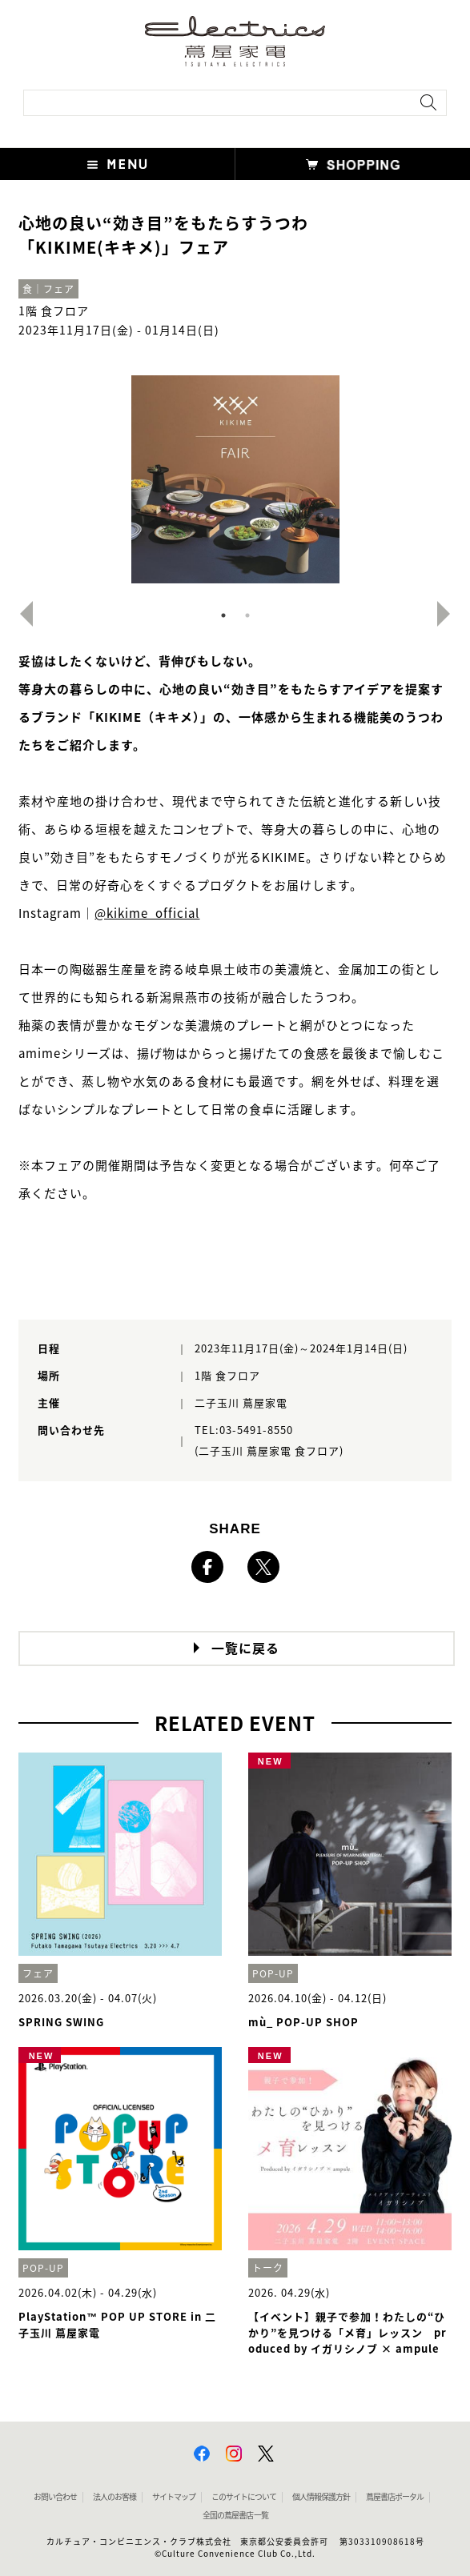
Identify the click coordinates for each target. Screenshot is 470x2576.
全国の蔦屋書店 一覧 (235, 2515)
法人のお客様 (114, 2497)
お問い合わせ (55, 2497)
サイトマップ (173, 2497)
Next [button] (450, 614)
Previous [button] (20, 614)
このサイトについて (243, 2497)
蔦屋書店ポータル (395, 2497)
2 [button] (247, 615)
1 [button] (223, 615)
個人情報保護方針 (321, 2497)
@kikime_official (146, 913)
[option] (235, 479)
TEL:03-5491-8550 (244, 1430)
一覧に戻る (245, 1648)
